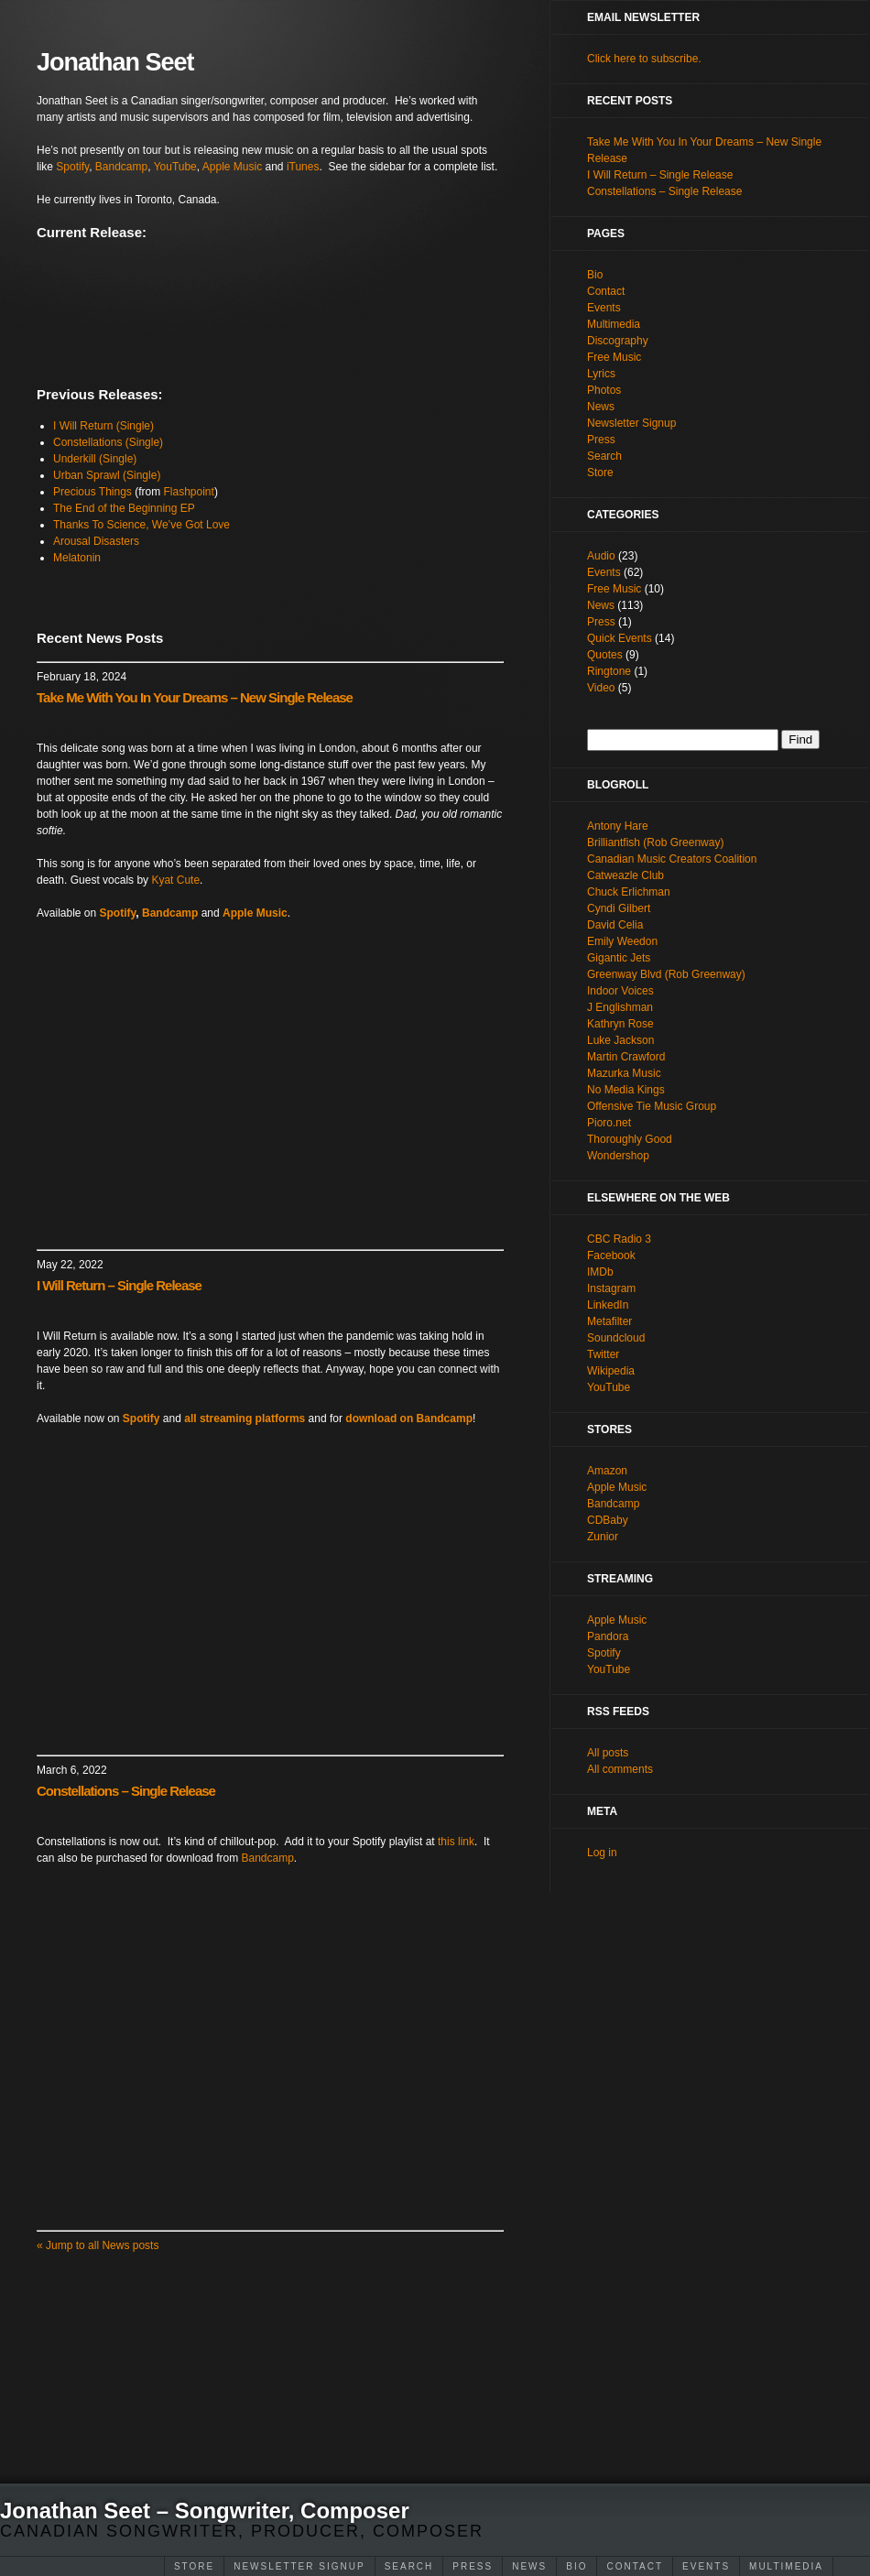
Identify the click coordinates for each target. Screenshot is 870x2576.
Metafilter (609, 1321)
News (529, 2566)
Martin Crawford (626, 1056)
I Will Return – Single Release (119, 1285)
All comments (620, 1769)
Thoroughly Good (629, 1139)
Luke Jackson (620, 1040)
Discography (617, 340)
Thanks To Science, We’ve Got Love (141, 524)
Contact (634, 2566)
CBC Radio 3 (619, 1239)
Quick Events (619, 638)
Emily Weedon (622, 941)
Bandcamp (121, 166)
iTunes (303, 166)
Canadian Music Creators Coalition (671, 859)
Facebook (611, 1255)
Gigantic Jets (618, 957)
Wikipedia (611, 1370)
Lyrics (601, 373)
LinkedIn (607, 1305)
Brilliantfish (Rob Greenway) (655, 842)
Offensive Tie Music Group (651, 1106)
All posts (607, 1752)
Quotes (605, 654)
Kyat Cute (175, 880)
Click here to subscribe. (644, 58)
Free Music (614, 357)
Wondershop (618, 1155)
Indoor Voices (620, 990)
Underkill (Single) (94, 458)
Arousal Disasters (96, 541)
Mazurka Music (624, 1073)
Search (409, 2566)
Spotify (72, 166)
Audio (601, 555)
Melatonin (77, 557)
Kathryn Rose (620, 1023)
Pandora (607, 1636)
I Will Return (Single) (103, 425)
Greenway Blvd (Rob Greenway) (666, 974)
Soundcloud (616, 1337)
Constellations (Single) (108, 442)
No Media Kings (626, 1089)
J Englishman (620, 1007)
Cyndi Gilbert (618, 908)
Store (194, 2566)
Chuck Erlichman (628, 892)
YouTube (175, 166)
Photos (604, 390)
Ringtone (609, 671)
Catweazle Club (625, 875)
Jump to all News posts (97, 2245)
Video (600, 687)
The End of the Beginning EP (124, 508)
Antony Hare (617, 826)
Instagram (611, 1288)
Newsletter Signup (299, 2566)
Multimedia (786, 2566)
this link (456, 1841)
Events (706, 2566)
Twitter (603, 1354)
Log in (602, 1852)
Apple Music (232, 166)
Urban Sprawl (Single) (106, 475)
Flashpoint (189, 491)
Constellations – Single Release (126, 1791)
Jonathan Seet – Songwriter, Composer (204, 2510)
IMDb (600, 1272)
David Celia (615, 924)
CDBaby (607, 1520)
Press (472, 2566)
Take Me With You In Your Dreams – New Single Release (195, 697)
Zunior (602, 1536)
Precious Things (92, 491)
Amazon (607, 1470)
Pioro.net (609, 1122)
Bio (576, 2566)
